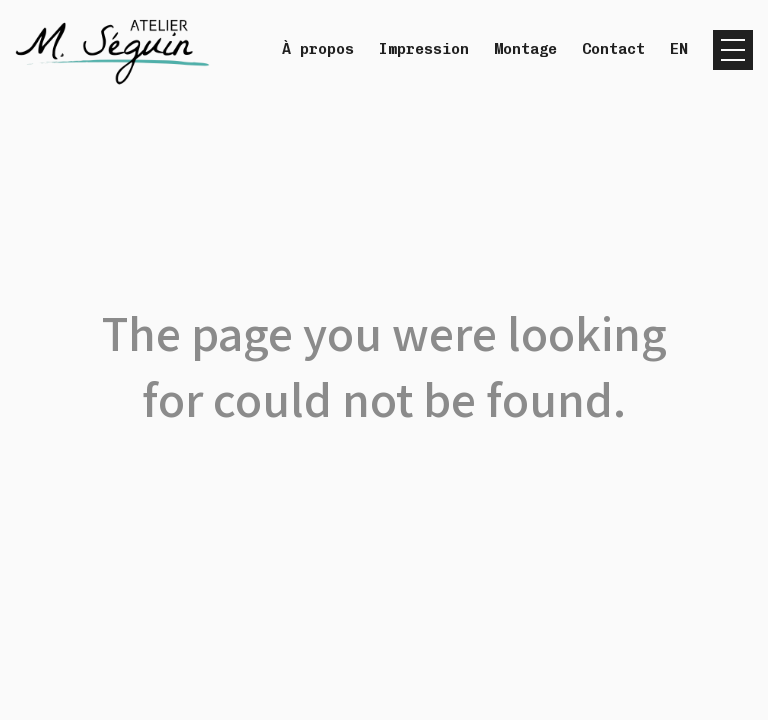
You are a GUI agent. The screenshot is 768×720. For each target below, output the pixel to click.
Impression (424, 49)
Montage (525, 49)
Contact (613, 49)
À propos (318, 49)
